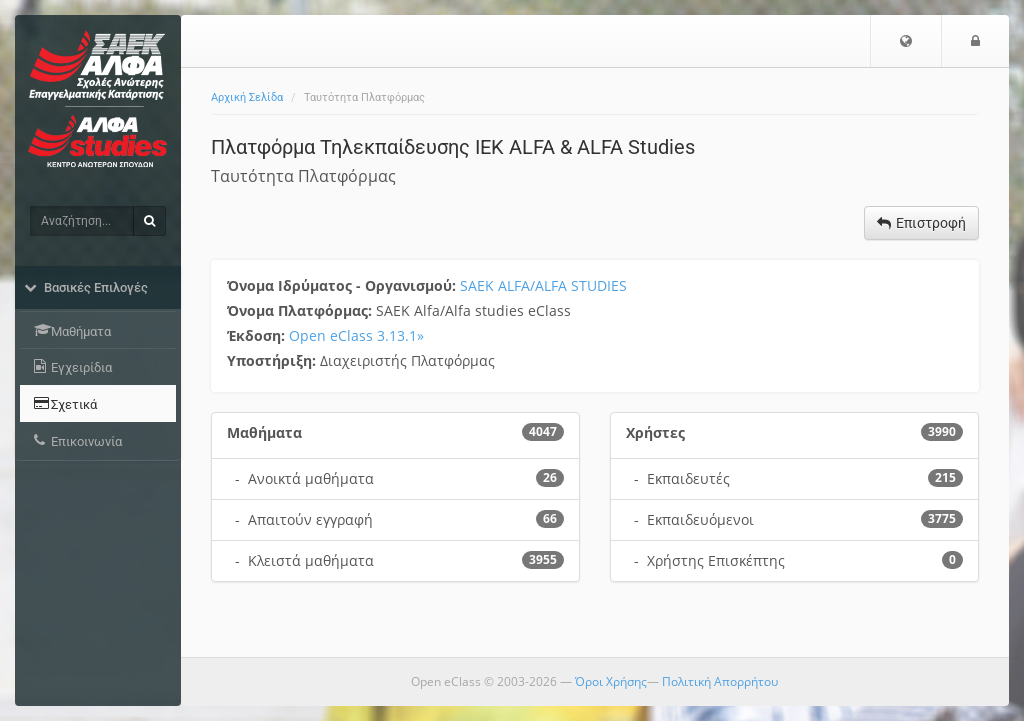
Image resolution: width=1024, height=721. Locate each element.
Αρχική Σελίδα (247, 97)
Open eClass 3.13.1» (356, 335)
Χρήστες (655, 432)
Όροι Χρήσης (611, 681)
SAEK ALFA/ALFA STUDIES (543, 285)
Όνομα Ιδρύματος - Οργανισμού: (343, 285)
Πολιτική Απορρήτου (720, 681)
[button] (906, 41)
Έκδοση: (258, 335)
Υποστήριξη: (273, 360)
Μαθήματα (264, 432)
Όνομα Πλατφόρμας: (301, 310)
